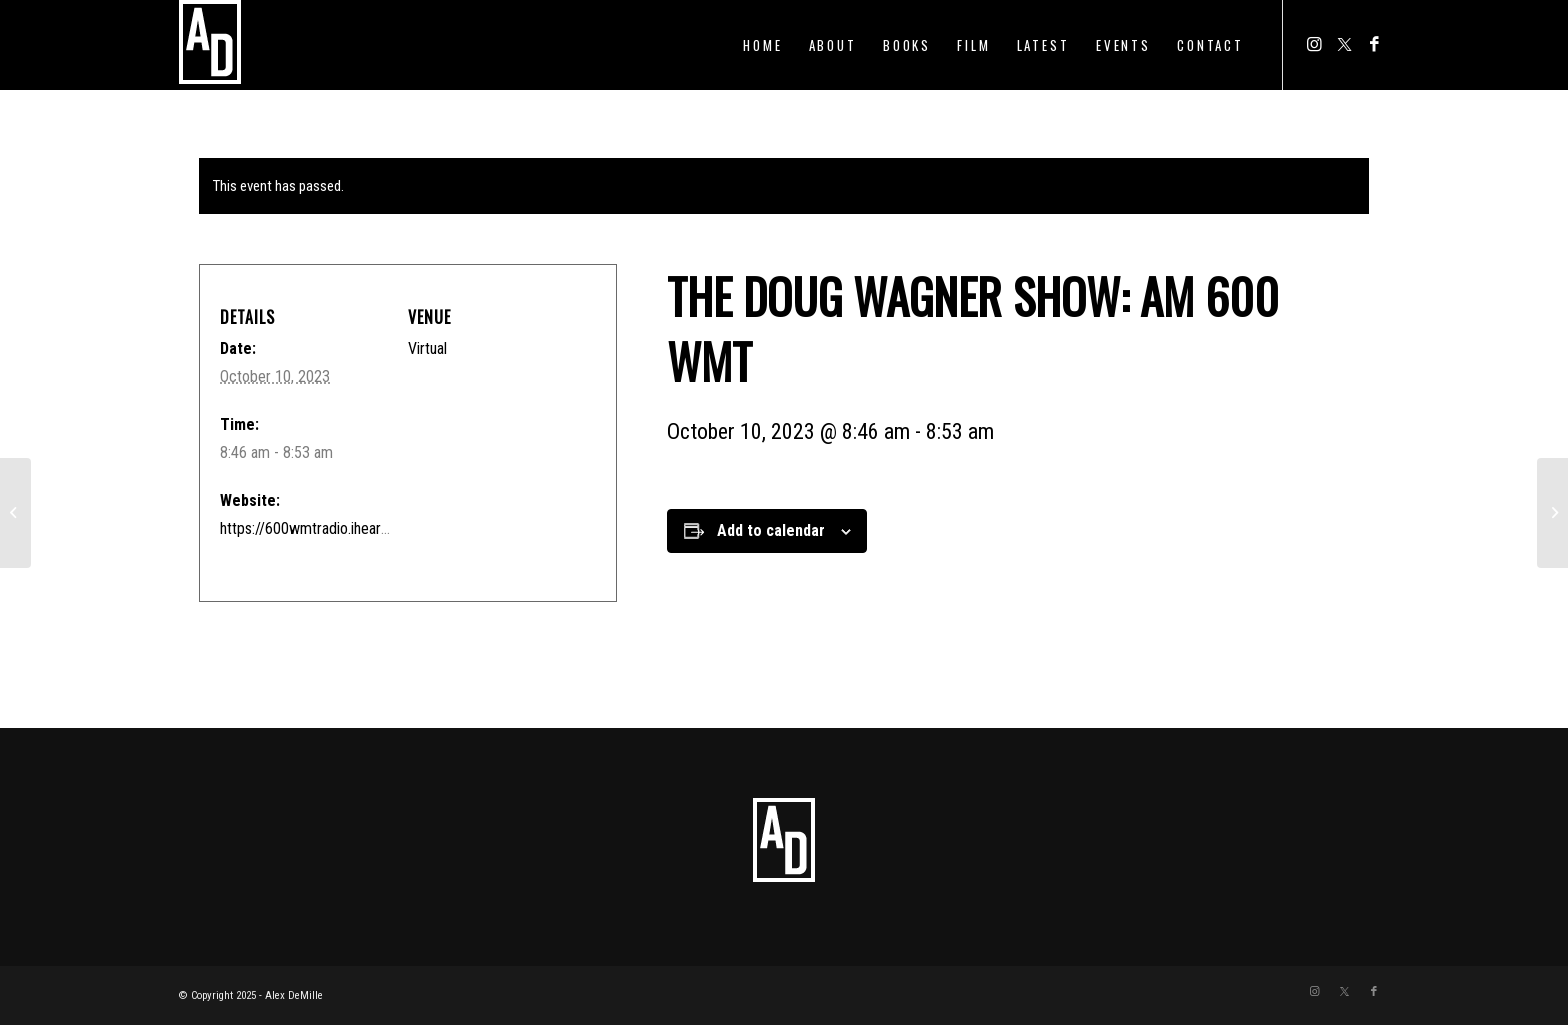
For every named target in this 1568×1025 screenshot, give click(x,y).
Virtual (427, 348)
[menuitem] (762, 45)
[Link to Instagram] (1314, 44)
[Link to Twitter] (1344, 44)
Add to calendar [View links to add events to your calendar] (771, 530)
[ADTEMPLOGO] (210, 45)
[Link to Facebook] (1374, 44)
